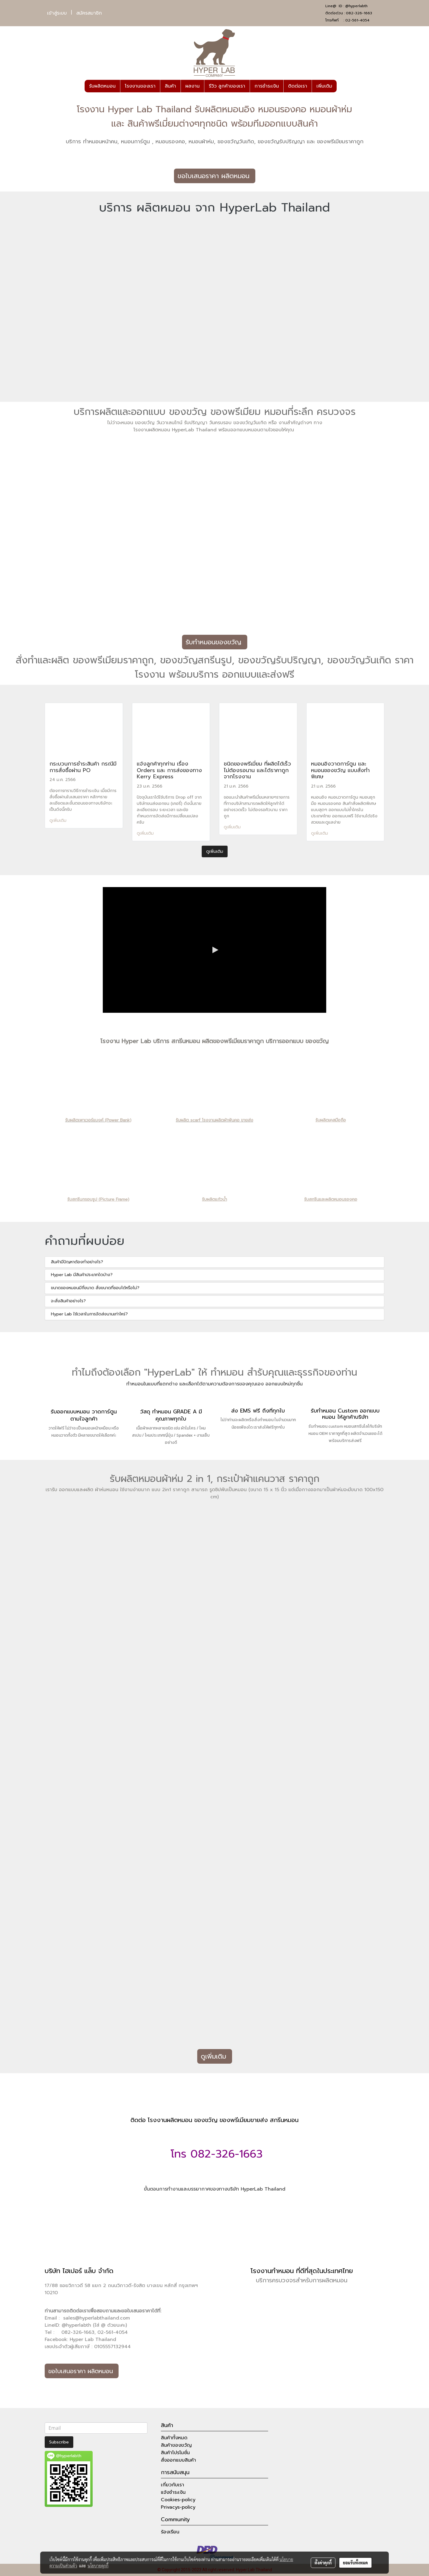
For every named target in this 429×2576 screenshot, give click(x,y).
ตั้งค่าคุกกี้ (323, 2562)
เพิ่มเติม (324, 86)
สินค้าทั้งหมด (174, 2437)
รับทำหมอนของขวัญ (215, 642)
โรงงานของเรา (140, 86)
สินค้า (170, 86)
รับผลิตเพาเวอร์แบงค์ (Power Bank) (98, 1120)
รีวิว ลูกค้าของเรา (227, 86)
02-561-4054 (357, 20)
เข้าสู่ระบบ (57, 13)
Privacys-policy (178, 2507)
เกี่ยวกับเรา (172, 2484)
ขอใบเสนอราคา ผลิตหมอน (215, 176)
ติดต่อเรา (297, 86)
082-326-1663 (359, 13)
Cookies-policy (178, 2499)
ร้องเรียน (170, 2531)
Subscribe (59, 2442)
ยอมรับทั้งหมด (355, 2562)
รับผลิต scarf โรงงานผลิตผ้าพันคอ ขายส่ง (214, 1120)
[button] (342, 86)
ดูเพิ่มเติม (58, 820)
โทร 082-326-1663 (214, 2154)
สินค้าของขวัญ (176, 2445)
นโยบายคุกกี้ (98, 2565)
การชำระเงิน (266, 86)
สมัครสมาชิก (89, 13)
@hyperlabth (356, 6)
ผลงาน (192, 86)
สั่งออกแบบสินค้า (178, 2460)
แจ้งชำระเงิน (173, 2492)
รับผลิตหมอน (102, 86)
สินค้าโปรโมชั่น (175, 2452)
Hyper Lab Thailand (93, 2339)
